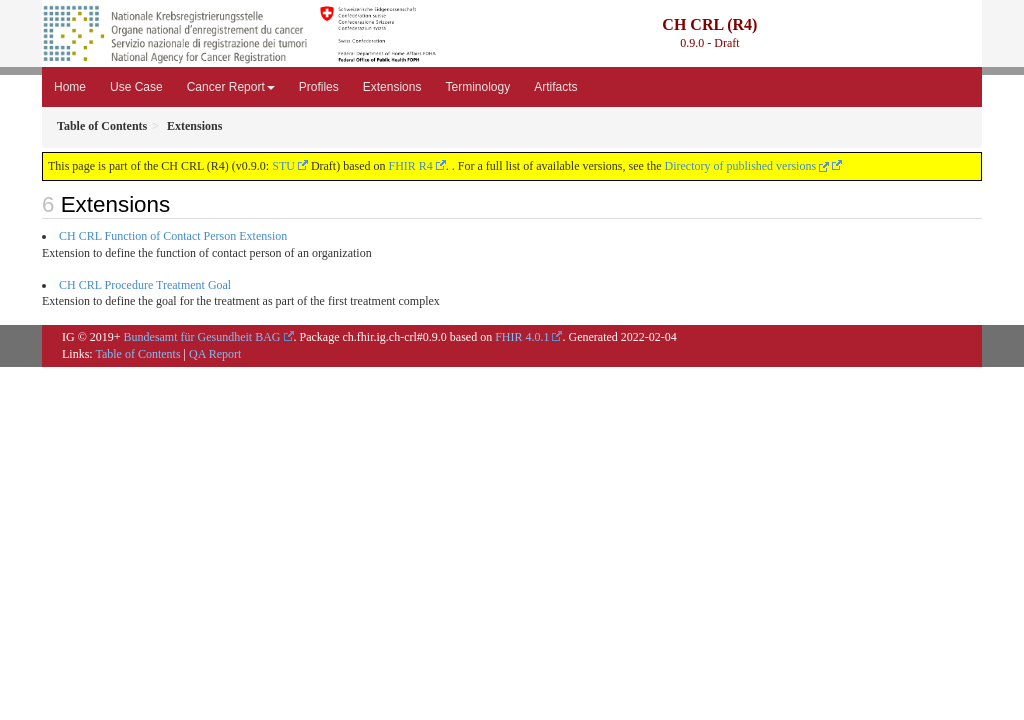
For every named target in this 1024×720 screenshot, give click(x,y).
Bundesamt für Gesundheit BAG (202, 337)
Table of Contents (137, 354)
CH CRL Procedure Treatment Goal (145, 285)
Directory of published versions (746, 166)
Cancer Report (231, 87)
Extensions (392, 87)
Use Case (136, 87)
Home (70, 87)
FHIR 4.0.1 (522, 337)
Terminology (477, 87)
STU (283, 166)
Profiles (319, 87)
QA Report (215, 354)
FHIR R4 (411, 166)
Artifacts (555, 87)
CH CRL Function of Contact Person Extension (173, 236)
